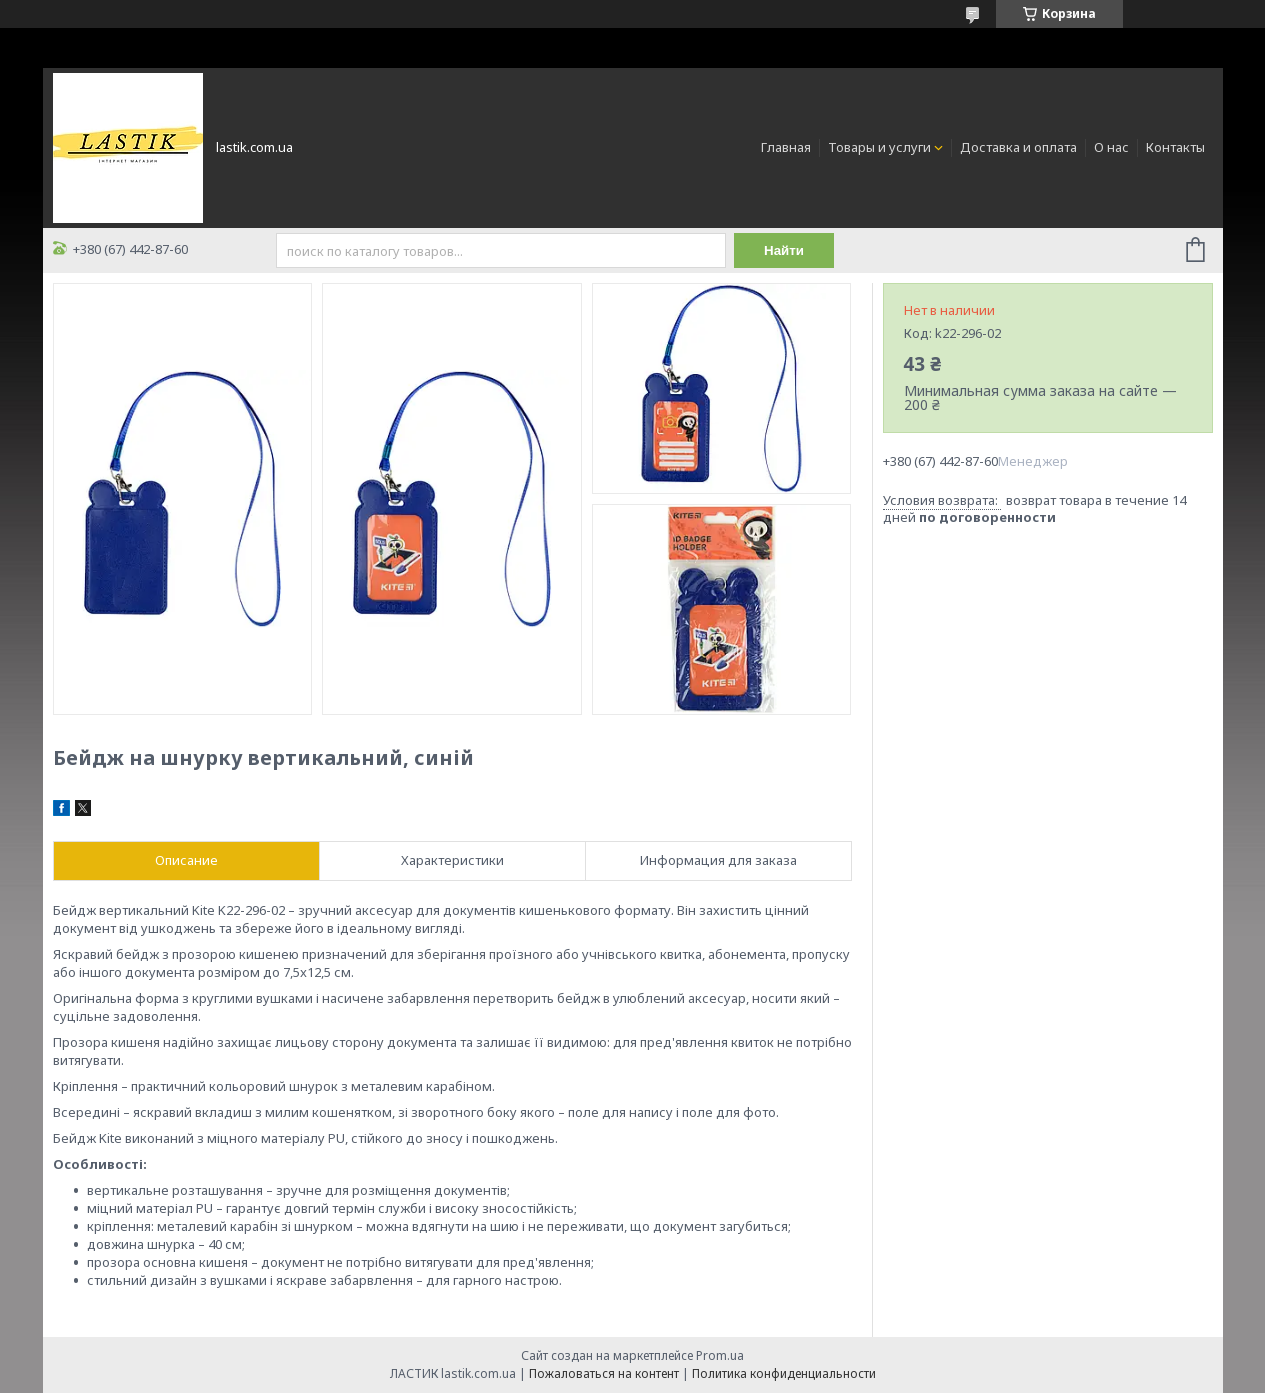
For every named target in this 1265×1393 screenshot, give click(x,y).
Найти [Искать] (784, 250)
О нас (1111, 147)
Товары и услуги (879, 147)
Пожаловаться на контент (604, 1373)
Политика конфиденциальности (784, 1373)
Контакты (1175, 147)
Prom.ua (720, 1355)
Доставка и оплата (1018, 147)
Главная (786, 147)
